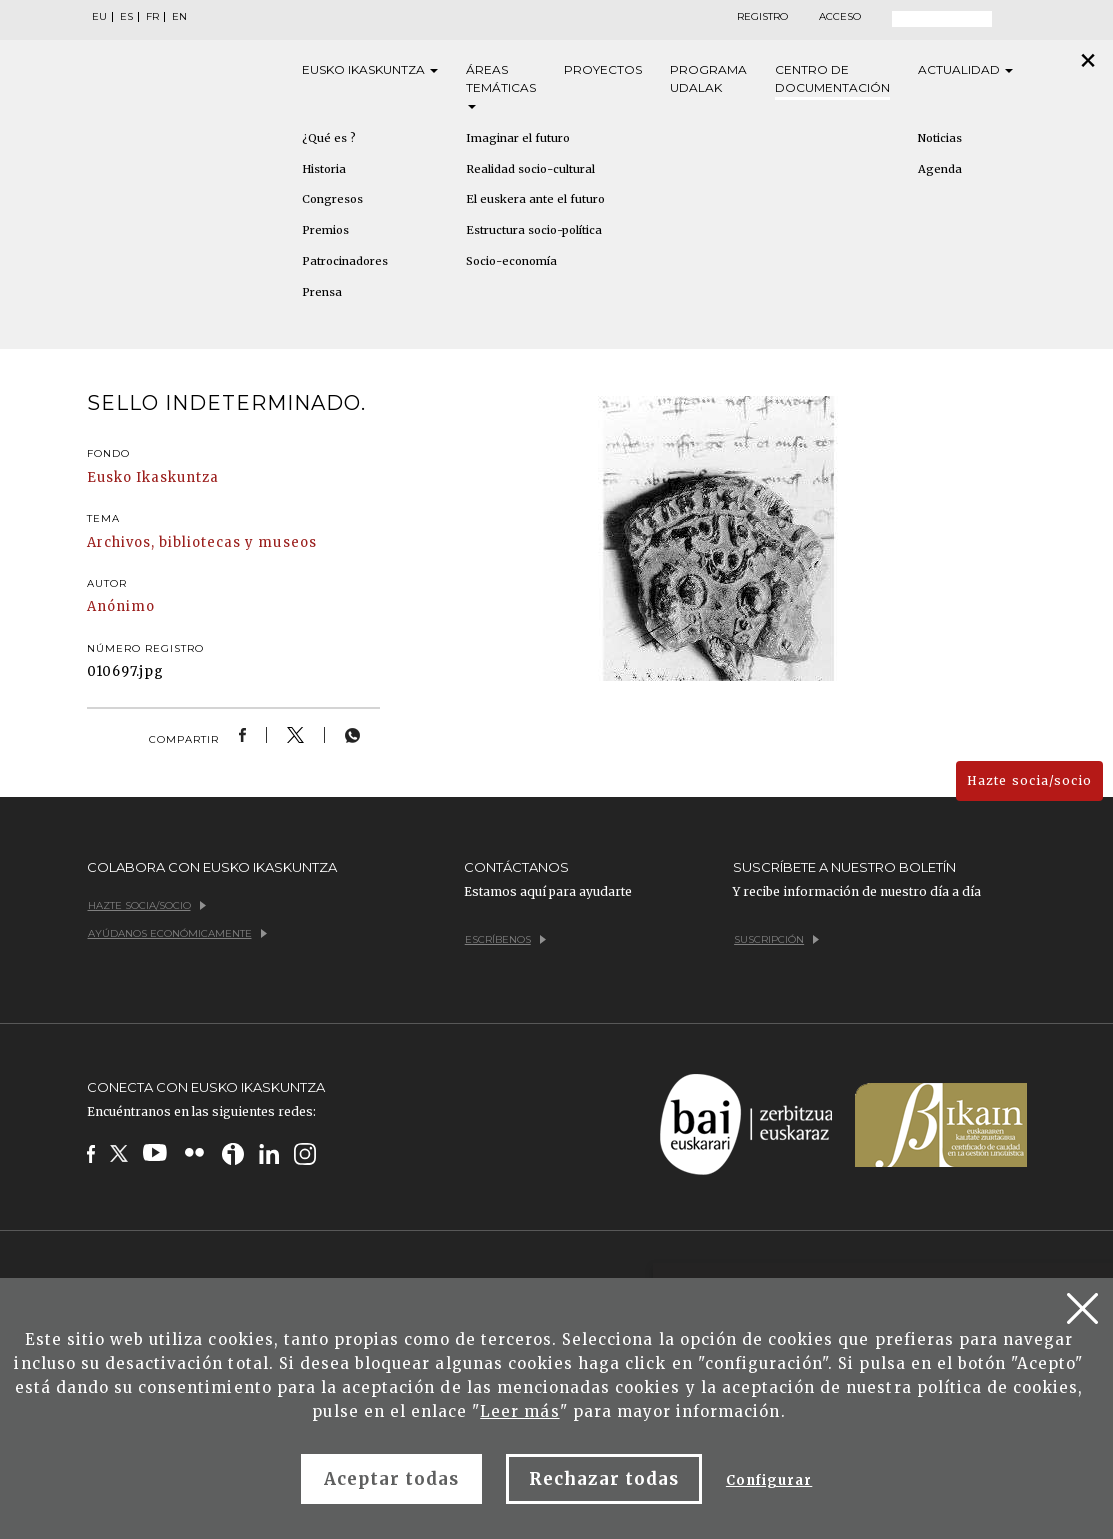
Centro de (832, 79)
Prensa (322, 292)
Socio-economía (511, 261)
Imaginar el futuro (518, 138)
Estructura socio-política (534, 230)
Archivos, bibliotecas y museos (202, 542)
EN (179, 17)
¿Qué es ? (329, 138)
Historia (324, 169)
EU (99, 17)
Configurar (769, 1480)
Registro (762, 17)
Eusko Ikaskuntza (153, 477)
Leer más (519, 1411)
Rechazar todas (604, 1479)
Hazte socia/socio (1029, 780)
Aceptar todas (392, 1479)
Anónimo (121, 606)
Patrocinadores (345, 261)
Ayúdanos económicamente (177, 933)
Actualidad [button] (965, 69)
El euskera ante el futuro (535, 199)
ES (126, 17)
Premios (325, 230)
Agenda (940, 169)
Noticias (940, 138)
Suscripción (776, 939)
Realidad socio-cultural (530, 169)
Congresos (332, 199)
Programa (708, 79)
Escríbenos (505, 939)
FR (152, 17)
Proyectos (603, 69)
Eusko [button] (370, 70)
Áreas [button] (501, 85)
